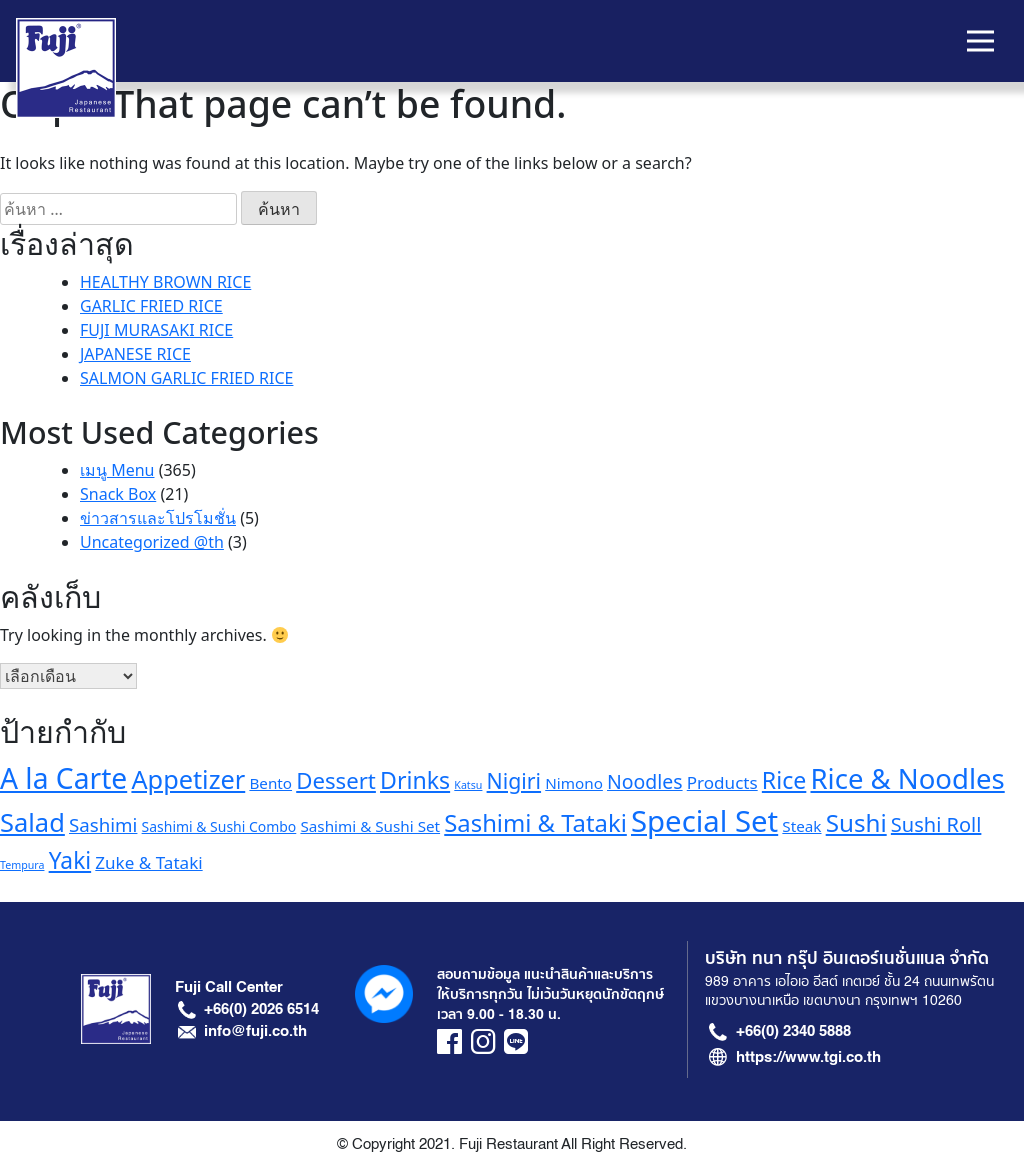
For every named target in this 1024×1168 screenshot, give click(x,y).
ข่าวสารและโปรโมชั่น (158, 518)
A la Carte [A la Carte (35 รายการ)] (63, 778)
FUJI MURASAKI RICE (156, 330)
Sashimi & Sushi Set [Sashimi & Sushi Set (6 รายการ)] (370, 826)
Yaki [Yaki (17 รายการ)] (70, 860)
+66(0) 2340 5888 (793, 1031)
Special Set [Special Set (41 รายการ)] (704, 821)
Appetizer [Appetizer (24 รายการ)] (188, 779)
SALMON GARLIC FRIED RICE (186, 378)
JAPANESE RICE (135, 354)
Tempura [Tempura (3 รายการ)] (22, 865)
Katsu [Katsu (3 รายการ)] (468, 785)
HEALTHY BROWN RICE (165, 282)
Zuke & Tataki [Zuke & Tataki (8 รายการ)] (148, 862)
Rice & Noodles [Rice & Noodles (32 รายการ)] (907, 778)
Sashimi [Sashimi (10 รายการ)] (103, 824)
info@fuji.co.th (255, 1031)
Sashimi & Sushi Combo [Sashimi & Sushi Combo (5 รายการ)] (219, 826)
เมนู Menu (117, 470)
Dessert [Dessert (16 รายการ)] (336, 780)
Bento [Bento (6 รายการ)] (270, 783)
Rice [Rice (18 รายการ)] (784, 780)
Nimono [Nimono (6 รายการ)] (574, 783)
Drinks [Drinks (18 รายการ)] (415, 780)
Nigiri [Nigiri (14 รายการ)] (514, 780)
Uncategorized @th (152, 542)
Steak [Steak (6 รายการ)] (801, 826)
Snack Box (118, 494)
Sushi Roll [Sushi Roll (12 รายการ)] (936, 824)
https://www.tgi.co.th (808, 1057)
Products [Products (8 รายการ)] (722, 782)
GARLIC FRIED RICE (151, 306)
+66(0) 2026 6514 (261, 1009)
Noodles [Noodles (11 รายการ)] (645, 781)
